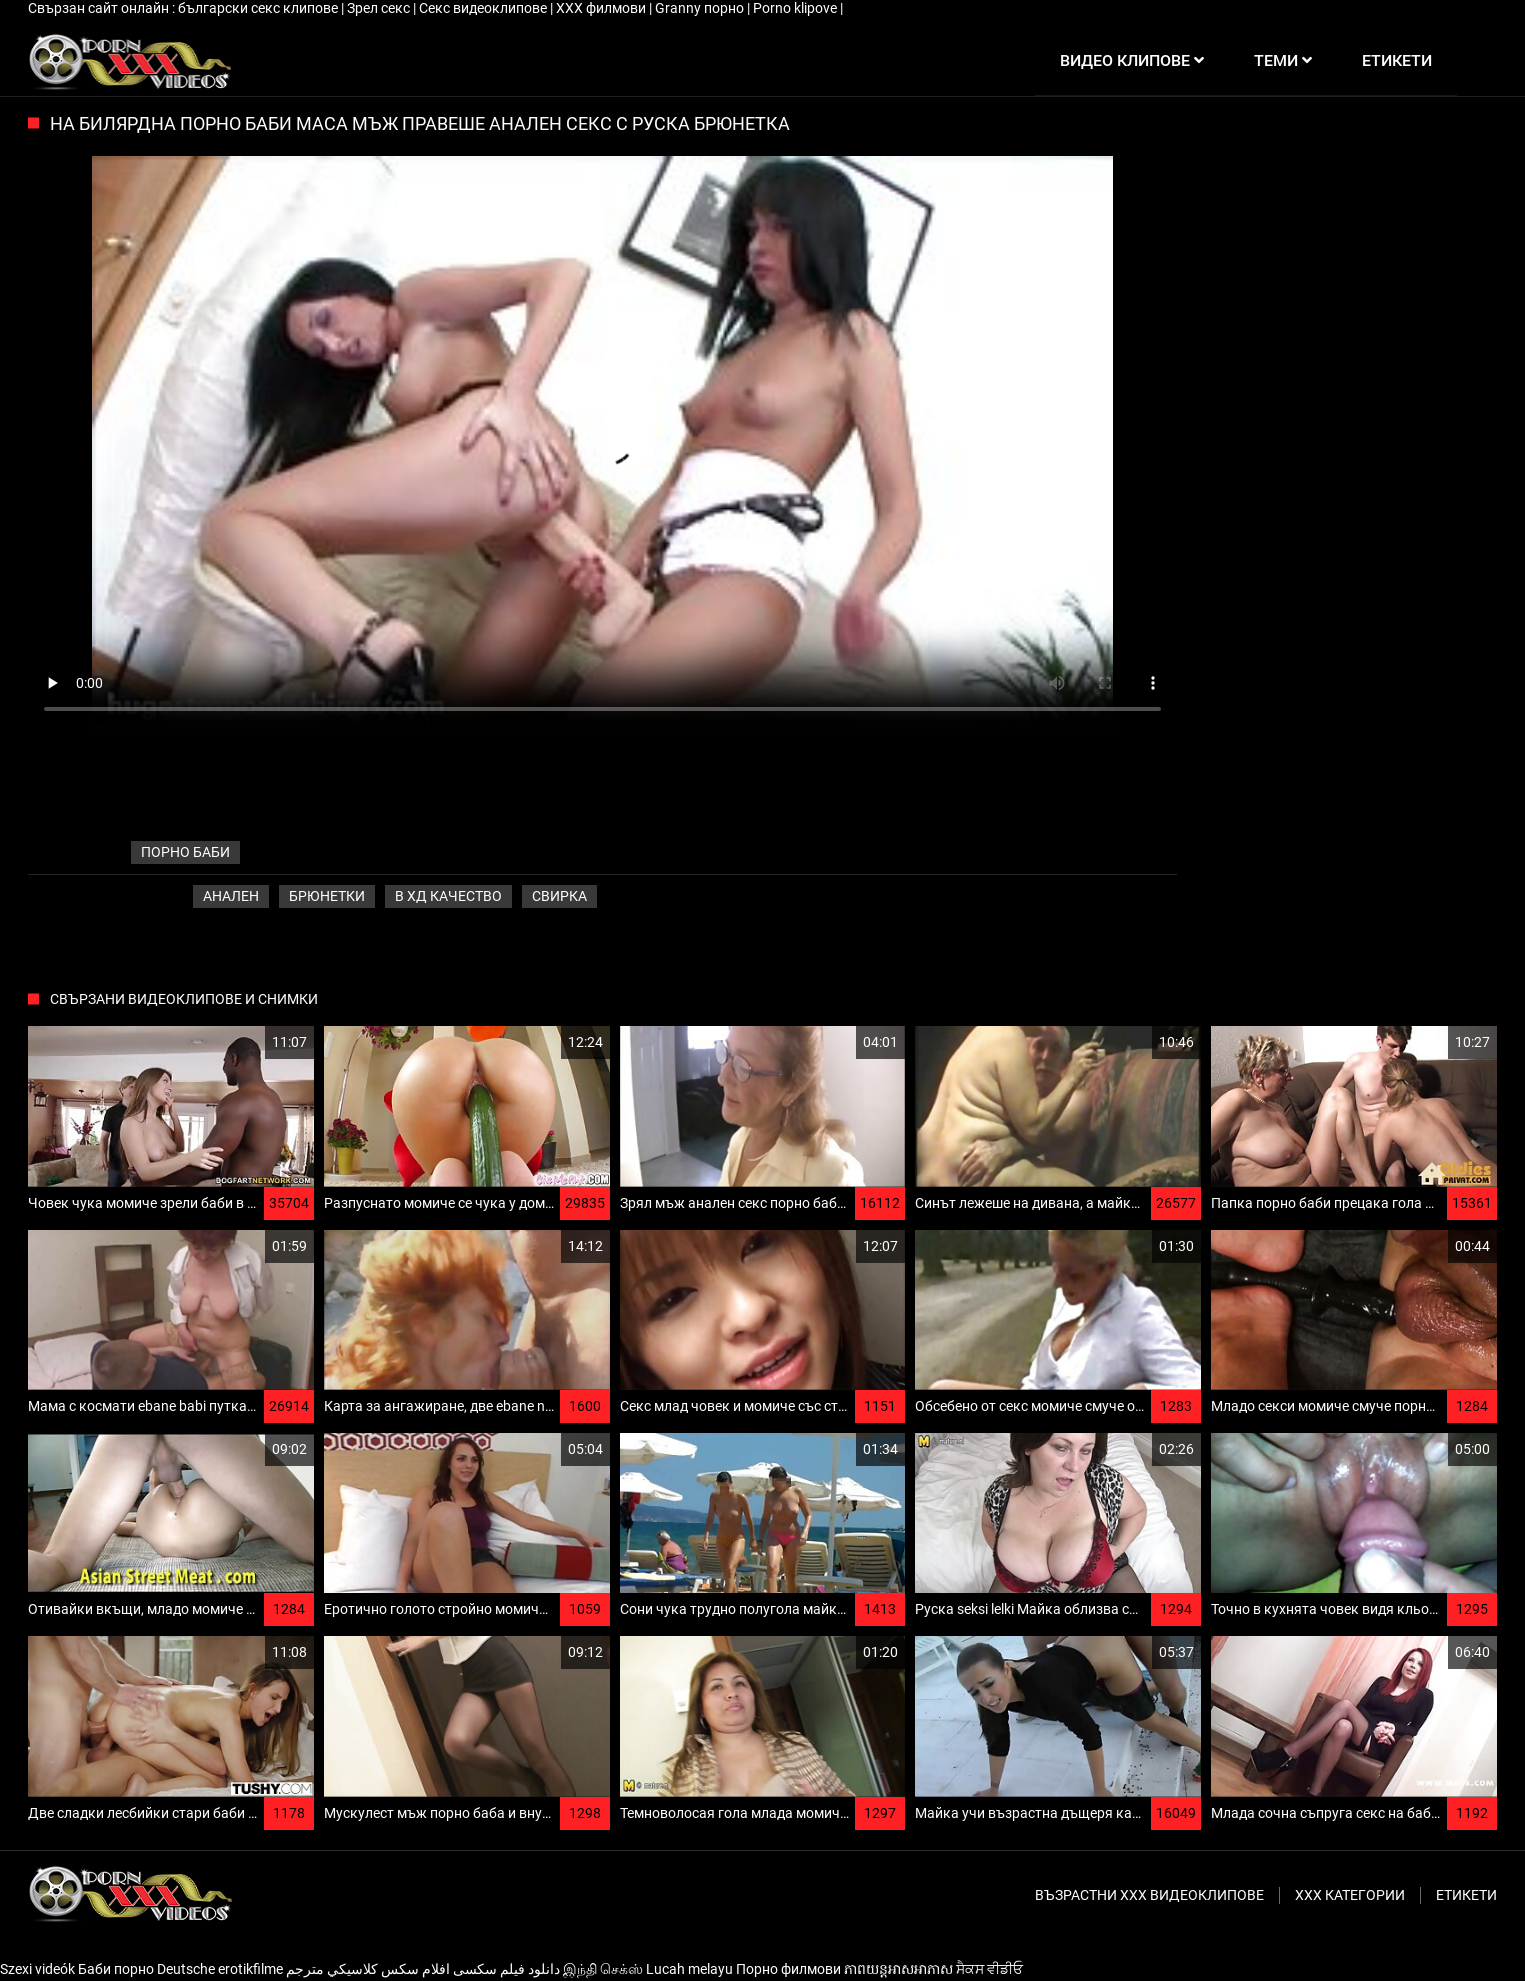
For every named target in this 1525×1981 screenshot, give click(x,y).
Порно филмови (788, 1969)
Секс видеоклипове (484, 8)
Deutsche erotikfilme (220, 1969)
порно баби (185, 852)
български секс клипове (259, 8)
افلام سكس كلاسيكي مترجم (368, 1969)
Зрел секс (380, 8)
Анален (231, 896)
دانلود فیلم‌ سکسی (506, 1969)
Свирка (559, 896)
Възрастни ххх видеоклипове (1149, 1895)
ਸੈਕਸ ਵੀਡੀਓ (989, 1969)
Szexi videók (37, 1969)
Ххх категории (1350, 1895)
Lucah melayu (689, 1969)
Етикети (1466, 1895)
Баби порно (116, 1969)
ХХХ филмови (602, 8)
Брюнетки (327, 896)
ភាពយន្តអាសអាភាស (898, 1969)
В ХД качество (448, 896)
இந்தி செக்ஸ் (603, 1969)
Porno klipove (796, 8)
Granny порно (701, 8)
